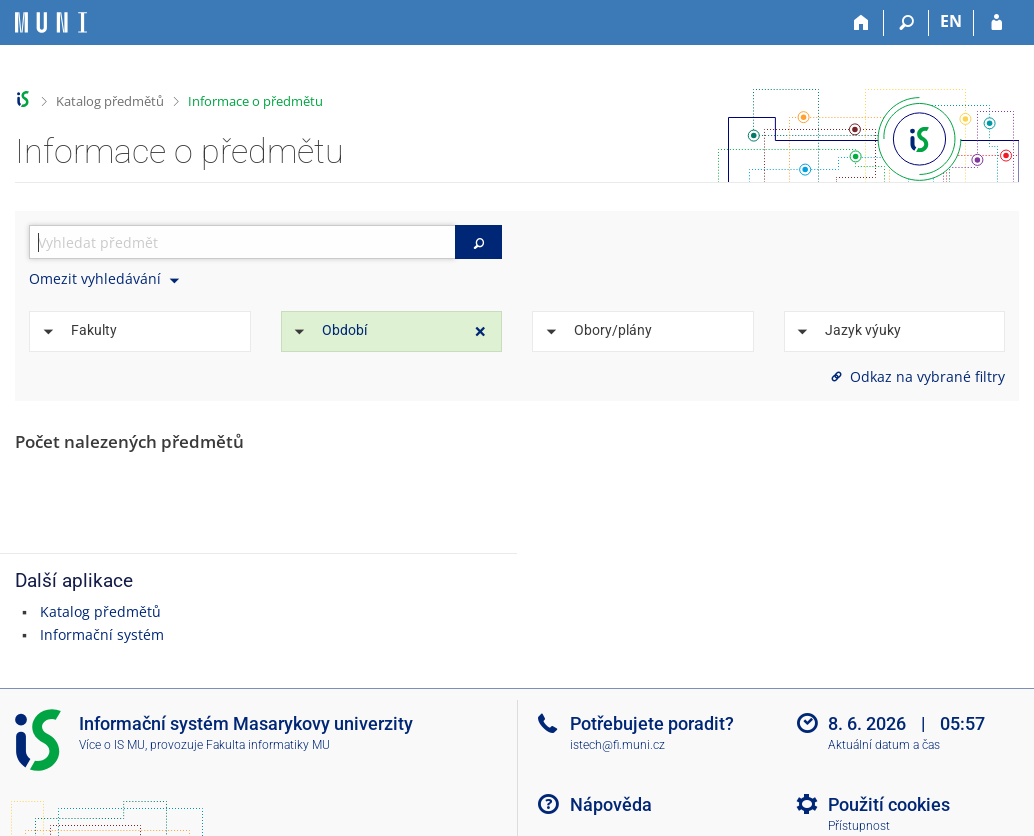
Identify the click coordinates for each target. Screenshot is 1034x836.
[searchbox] (242, 242)
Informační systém (102, 634)
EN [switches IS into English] (951, 21)
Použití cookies (889, 804)
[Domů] (861, 23)
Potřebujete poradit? (652, 723)
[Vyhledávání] (906, 23)
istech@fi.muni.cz (617, 745)
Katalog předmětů (110, 101)
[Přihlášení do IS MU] (996, 23)
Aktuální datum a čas (884, 745)
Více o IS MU (112, 745)
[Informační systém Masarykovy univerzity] (51, 22)
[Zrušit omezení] (480, 332)
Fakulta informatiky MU (268, 745)
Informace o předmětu (255, 101)
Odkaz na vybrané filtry (916, 376)
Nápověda (611, 804)
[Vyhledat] (478, 242)
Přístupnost (859, 826)
